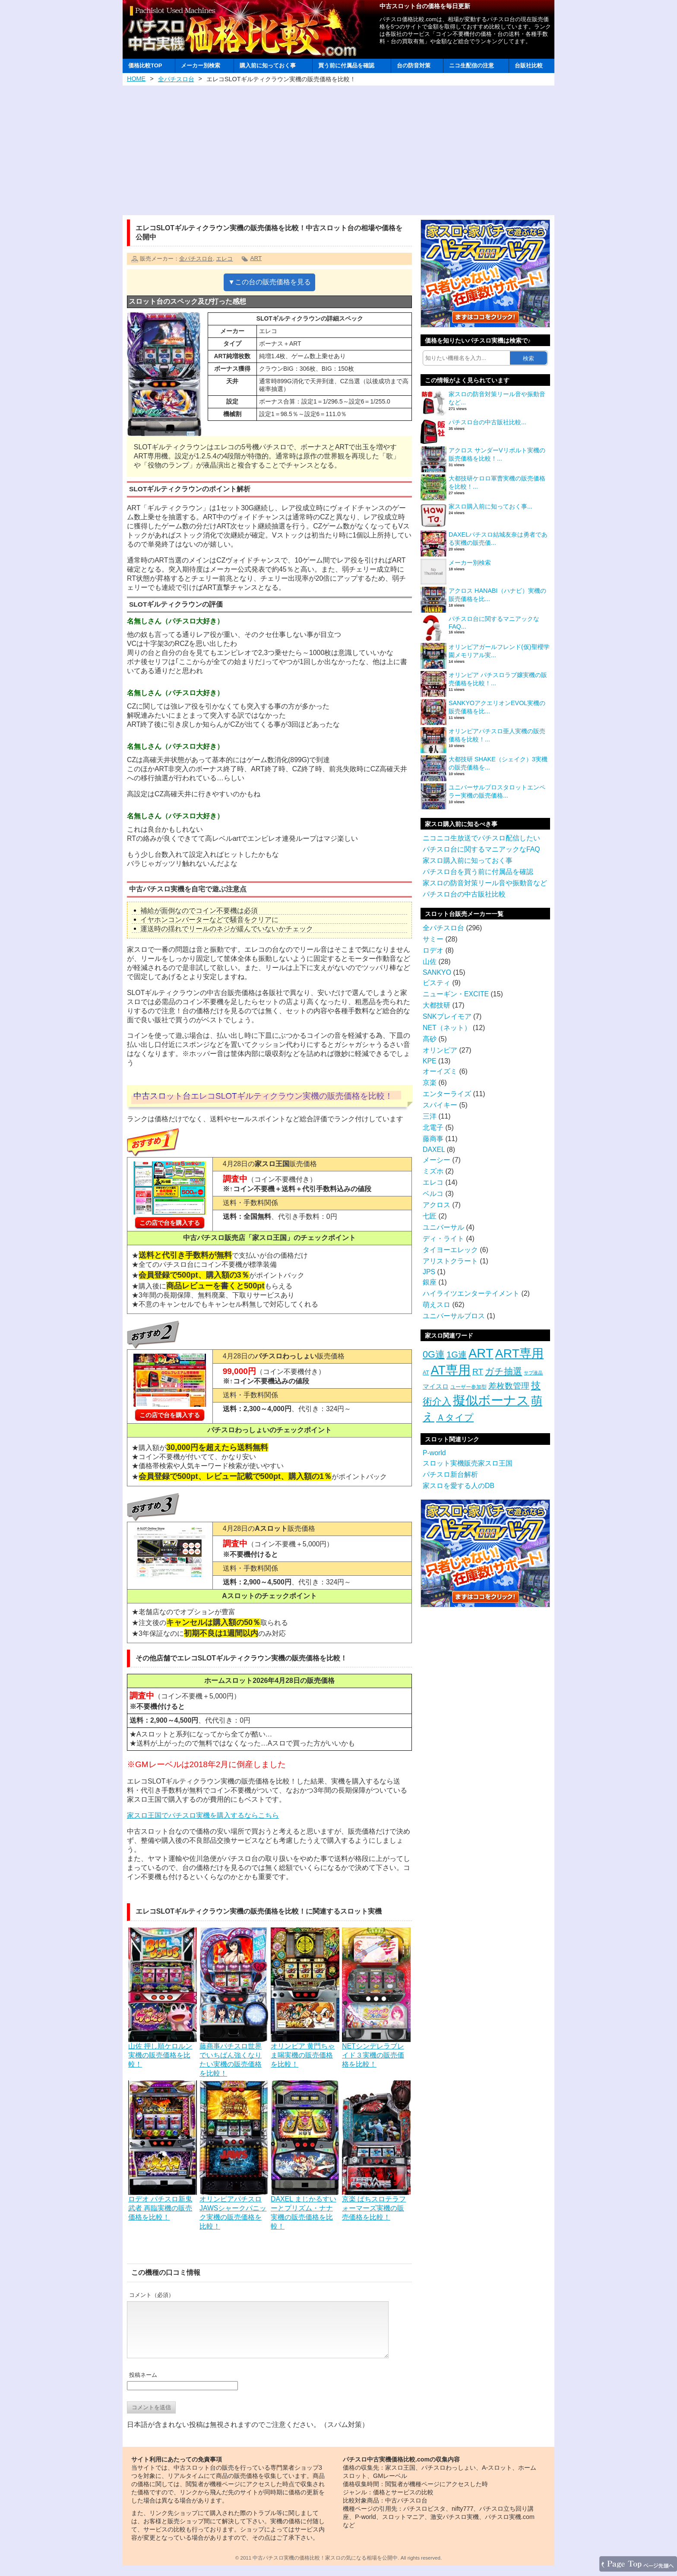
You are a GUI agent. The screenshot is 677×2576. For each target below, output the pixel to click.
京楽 (430, 1082)
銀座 (430, 1282)
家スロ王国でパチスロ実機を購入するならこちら (203, 1815)
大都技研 (436, 1005)
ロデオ (433, 950)
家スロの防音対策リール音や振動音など (485, 883)
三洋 (430, 1116)
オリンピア (440, 1050)
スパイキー (440, 1105)
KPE (430, 1061)
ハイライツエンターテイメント (471, 1293)
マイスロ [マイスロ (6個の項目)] (436, 1386)
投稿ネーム (143, 2385)
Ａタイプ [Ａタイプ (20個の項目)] (455, 1417)
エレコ (224, 258)
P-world (434, 1453)
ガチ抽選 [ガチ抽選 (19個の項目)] (503, 1371)
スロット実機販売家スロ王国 (467, 1463)
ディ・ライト (443, 1238)
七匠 (430, 1216)
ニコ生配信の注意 (471, 65)
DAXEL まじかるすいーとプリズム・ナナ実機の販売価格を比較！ (305, 2208)
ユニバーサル (443, 1227)
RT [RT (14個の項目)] (477, 1371)
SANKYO (437, 972)
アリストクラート (450, 1261)
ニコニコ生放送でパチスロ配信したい (481, 838)
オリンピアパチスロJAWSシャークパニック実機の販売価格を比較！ (233, 2208)
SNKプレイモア (447, 1016)
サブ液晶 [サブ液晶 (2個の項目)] (533, 1372)
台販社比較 (529, 65)
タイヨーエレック (450, 1249)
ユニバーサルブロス (454, 1316)
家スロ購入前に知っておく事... (490, 506)
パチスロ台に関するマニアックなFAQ (481, 849)
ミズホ (433, 1171)
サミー (433, 939)
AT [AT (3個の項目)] (426, 1373)
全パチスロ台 (176, 79)
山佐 (430, 961)
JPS (429, 1271)
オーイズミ (440, 1071)
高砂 (430, 1039)
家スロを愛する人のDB (458, 1485)
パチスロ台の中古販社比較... (487, 422)
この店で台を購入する (169, 1222)
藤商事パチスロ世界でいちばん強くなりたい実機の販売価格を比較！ (233, 2055)
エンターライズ (447, 1093)
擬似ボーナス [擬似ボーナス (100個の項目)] (491, 1400)
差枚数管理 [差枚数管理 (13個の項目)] (508, 1385)
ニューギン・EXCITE (456, 994)
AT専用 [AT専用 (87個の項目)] (451, 1370)
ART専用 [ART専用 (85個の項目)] (519, 1353)
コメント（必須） (151, 2295)
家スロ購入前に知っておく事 (467, 860)
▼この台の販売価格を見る (269, 282)
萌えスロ (436, 1304)
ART (256, 258)
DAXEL (434, 1149)
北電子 (433, 1127)
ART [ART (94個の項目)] (481, 1353)
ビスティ (436, 982)
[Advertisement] (338, 150)
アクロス (436, 1204)
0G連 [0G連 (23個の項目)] (434, 1354)
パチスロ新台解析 (450, 1474)
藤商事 (433, 1138)
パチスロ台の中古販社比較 (464, 894)
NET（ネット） (447, 1027)
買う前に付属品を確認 (346, 65)
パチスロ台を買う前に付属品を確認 (478, 871)
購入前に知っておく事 (268, 65)
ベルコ (433, 1193)
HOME (136, 78)
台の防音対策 (413, 65)
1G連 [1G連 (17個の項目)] (456, 1354)
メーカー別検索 (200, 65)
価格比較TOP (145, 65)
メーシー (436, 1160)
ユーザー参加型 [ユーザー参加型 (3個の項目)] (468, 1387)
